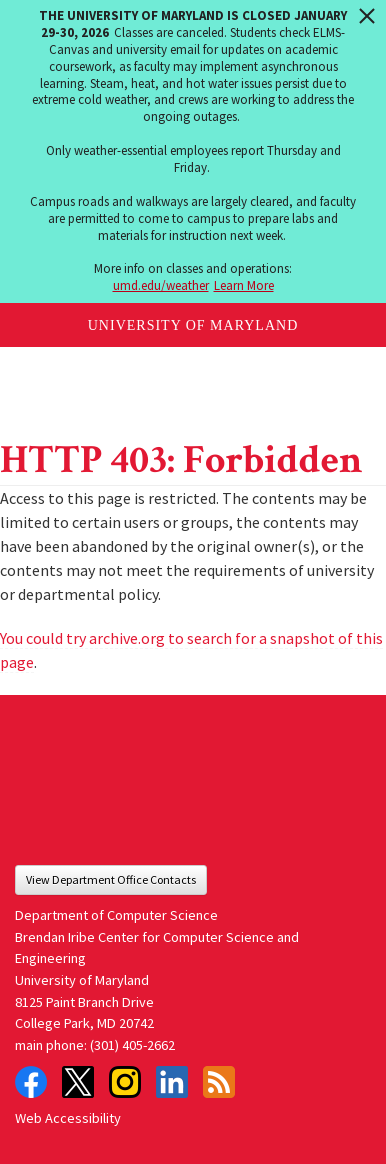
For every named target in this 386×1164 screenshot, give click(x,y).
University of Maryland (193, 325)
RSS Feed (219, 1082)
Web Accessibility (68, 1118)
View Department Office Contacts (111, 879)
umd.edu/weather (161, 285)
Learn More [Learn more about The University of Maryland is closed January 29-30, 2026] (244, 285)
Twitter (78, 1082)
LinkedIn (172, 1082)
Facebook (31, 1082)
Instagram (125, 1082)
